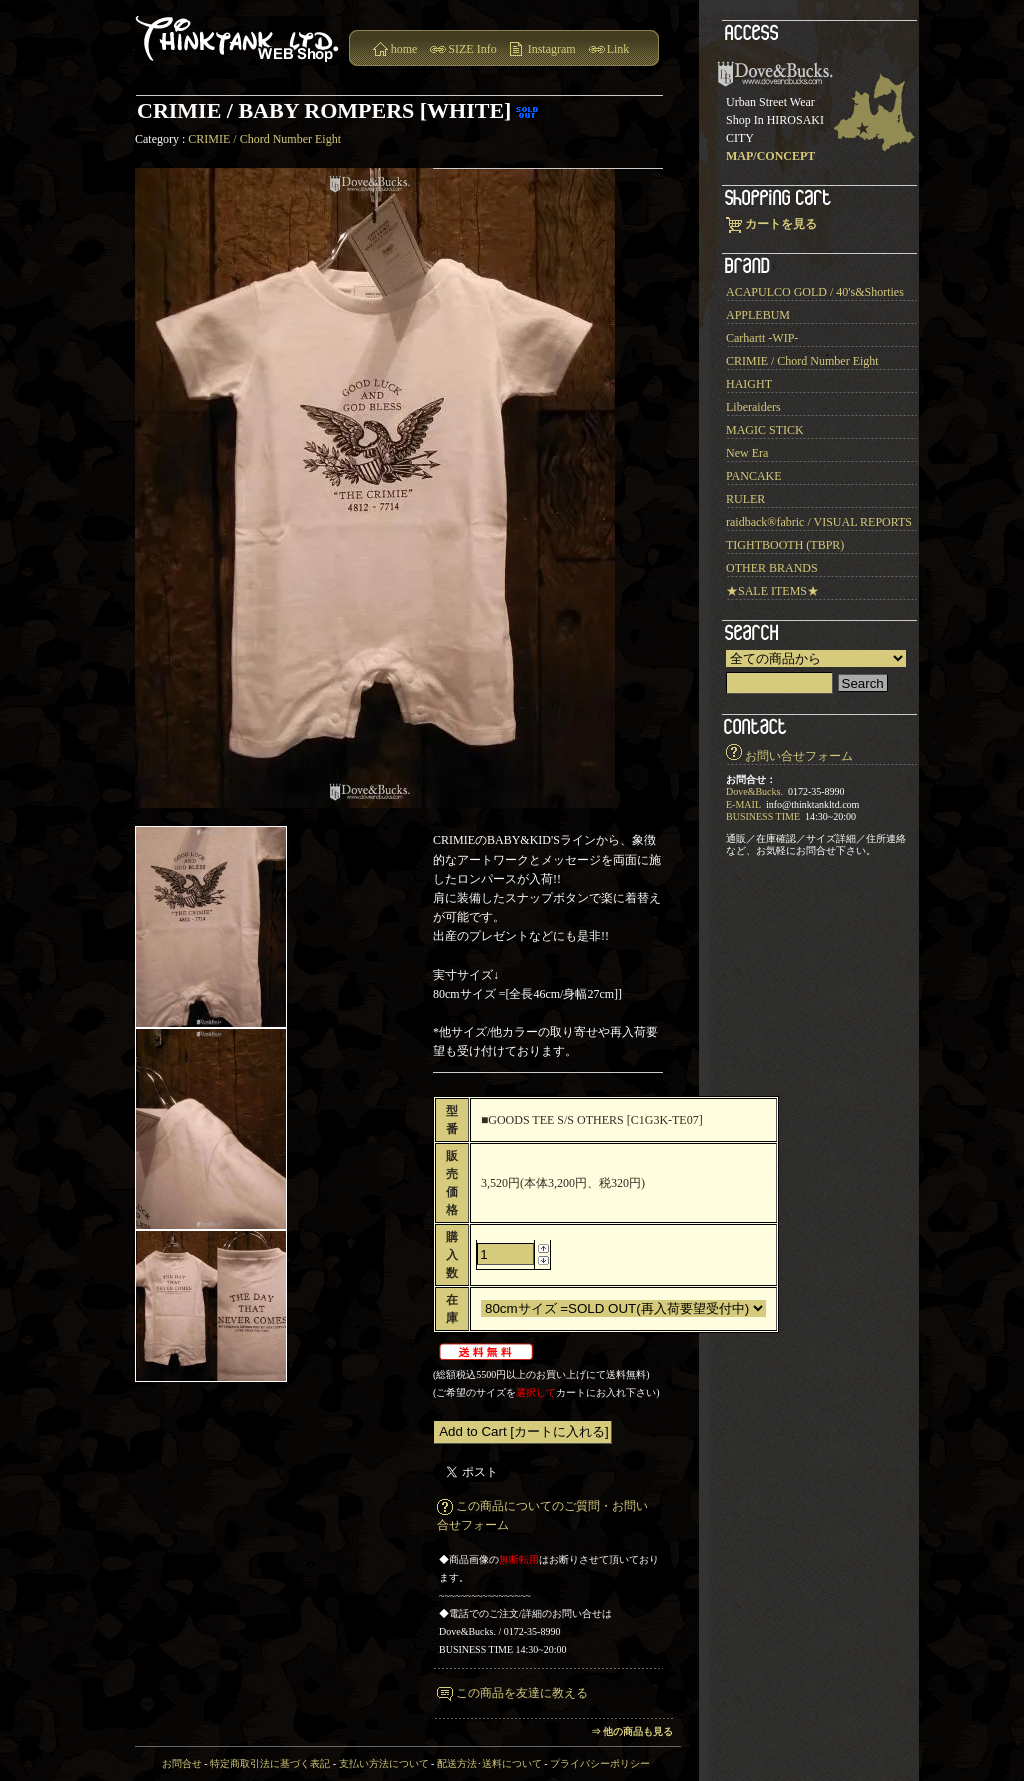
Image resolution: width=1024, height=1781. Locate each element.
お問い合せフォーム (799, 756)
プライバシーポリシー (600, 1763)
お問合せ (182, 1763)
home (404, 49)
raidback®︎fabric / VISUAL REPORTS (819, 522)
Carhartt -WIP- (762, 338)
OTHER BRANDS (772, 568)
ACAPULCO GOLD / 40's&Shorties (815, 292)
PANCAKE (754, 476)
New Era (747, 453)
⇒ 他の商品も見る (632, 1731)
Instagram (552, 49)
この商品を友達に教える (522, 1693)
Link (618, 49)
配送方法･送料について (489, 1763)
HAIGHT (749, 384)
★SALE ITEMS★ (772, 591)
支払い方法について (384, 1763)
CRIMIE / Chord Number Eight (264, 139)
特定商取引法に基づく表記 (270, 1763)
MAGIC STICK (765, 430)
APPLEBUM (758, 315)
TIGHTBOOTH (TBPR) (785, 545)
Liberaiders (753, 407)
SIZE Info (472, 49)
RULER (745, 499)
